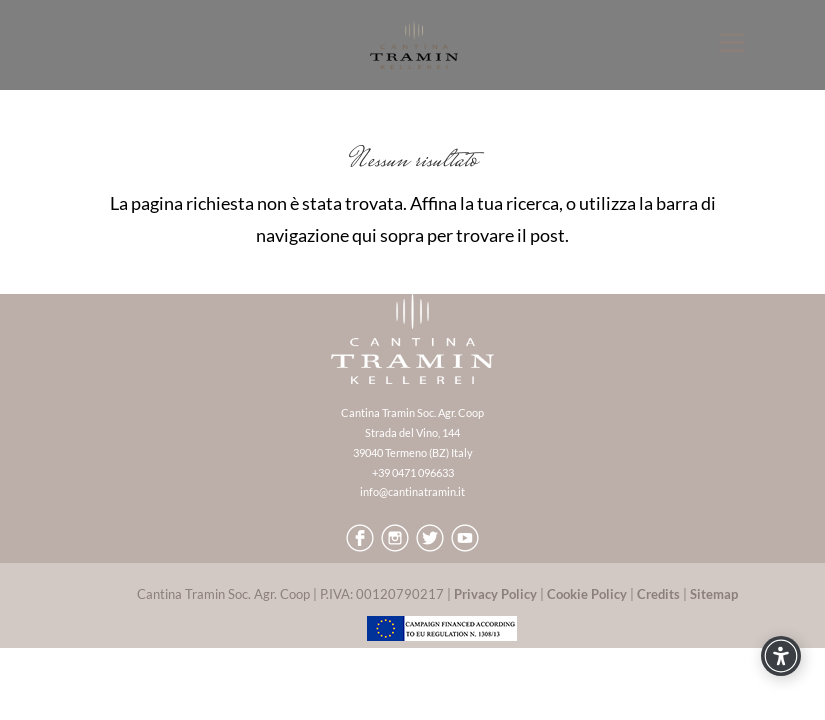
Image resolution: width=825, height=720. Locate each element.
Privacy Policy (495, 594)
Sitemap (714, 594)
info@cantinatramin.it (412, 491)
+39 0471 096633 (413, 472)
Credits (658, 594)
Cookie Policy (587, 594)
